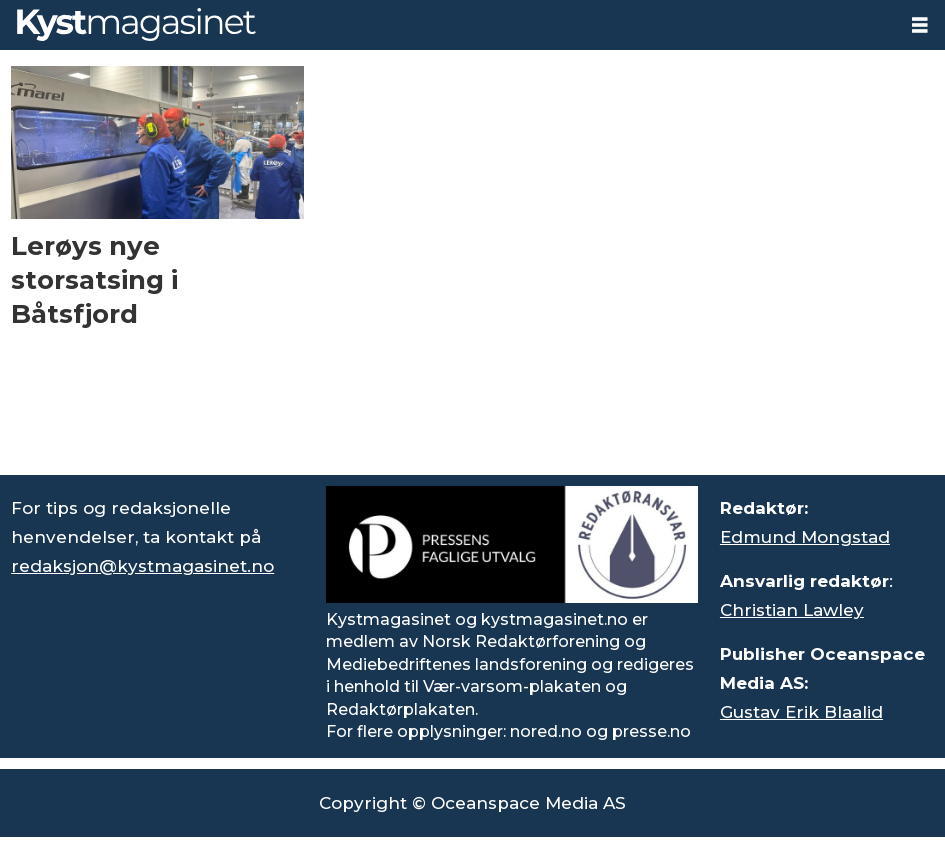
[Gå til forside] (136, 24)
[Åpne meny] (920, 25)
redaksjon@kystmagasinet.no (142, 566)
